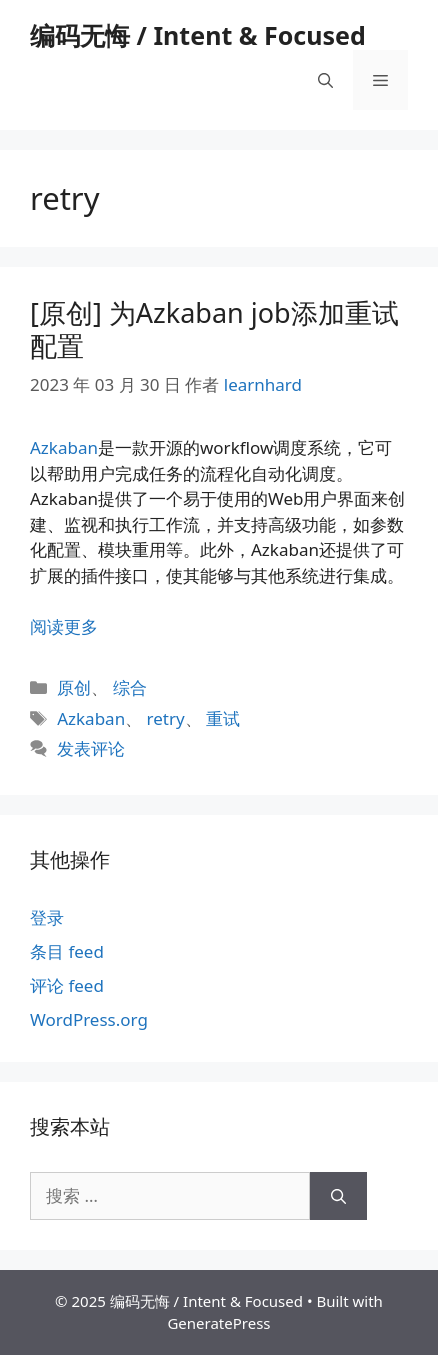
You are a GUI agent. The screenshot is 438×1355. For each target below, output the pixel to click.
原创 (74, 687)
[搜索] (338, 1196)
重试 (223, 718)
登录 (47, 917)
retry (166, 718)
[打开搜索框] (325, 80)
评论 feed (67, 985)
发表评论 (91, 748)
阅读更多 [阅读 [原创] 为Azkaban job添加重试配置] (64, 626)
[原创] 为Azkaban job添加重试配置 (214, 328)
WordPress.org (89, 1019)
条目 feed (67, 951)
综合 (130, 687)
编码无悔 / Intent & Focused (198, 35)
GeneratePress (218, 1323)
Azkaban (64, 447)
